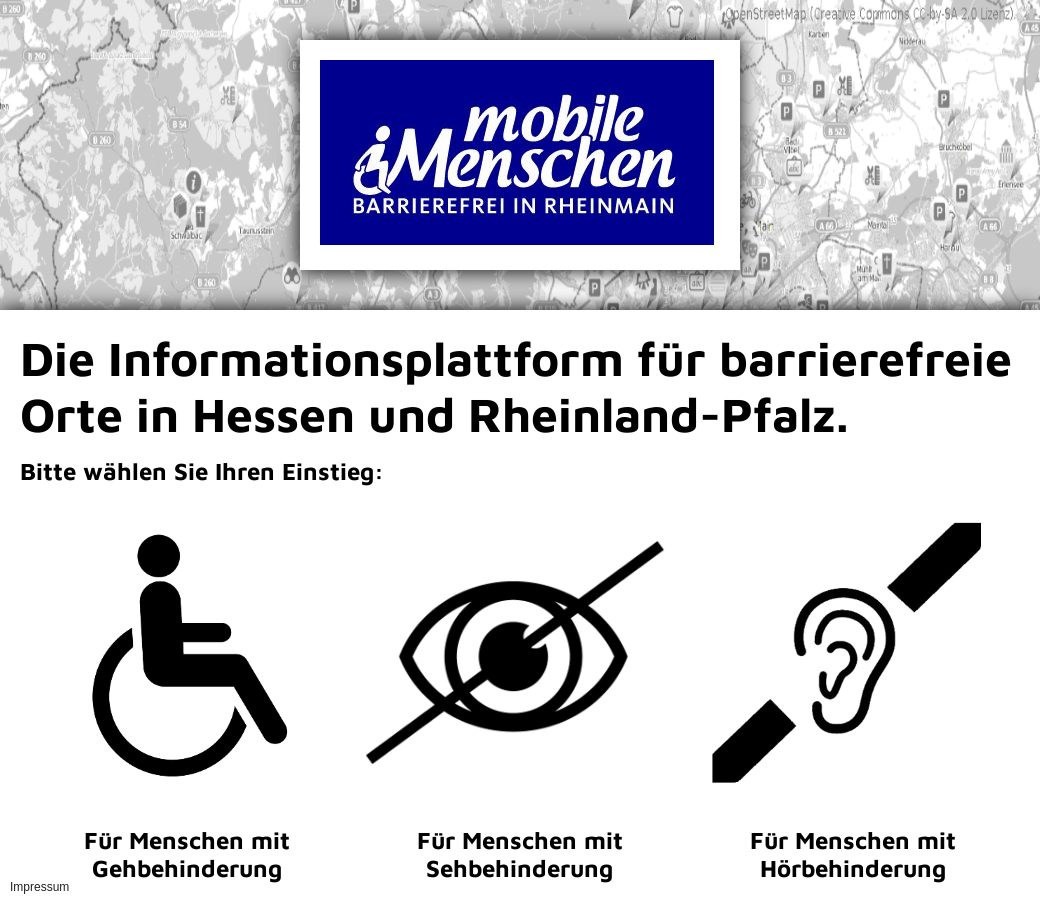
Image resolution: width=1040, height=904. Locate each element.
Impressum (39, 887)
